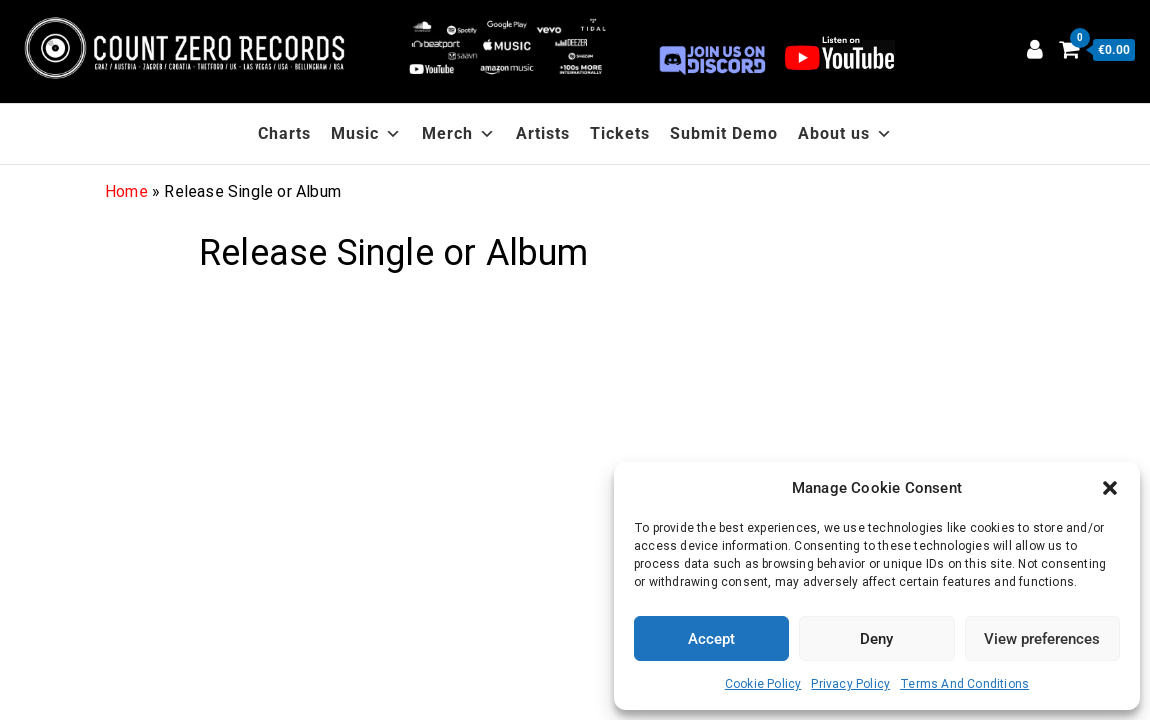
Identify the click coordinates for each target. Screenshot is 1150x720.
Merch (459, 133)
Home (126, 191)
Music (366, 133)
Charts (284, 133)
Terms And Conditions (964, 684)
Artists (543, 133)
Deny (876, 639)
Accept (711, 639)
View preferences (1042, 639)
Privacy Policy (850, 684)
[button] (1110, 488)
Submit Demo (724, 133)
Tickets (620, 133)
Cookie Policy (763, 684)
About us (845, 133)
